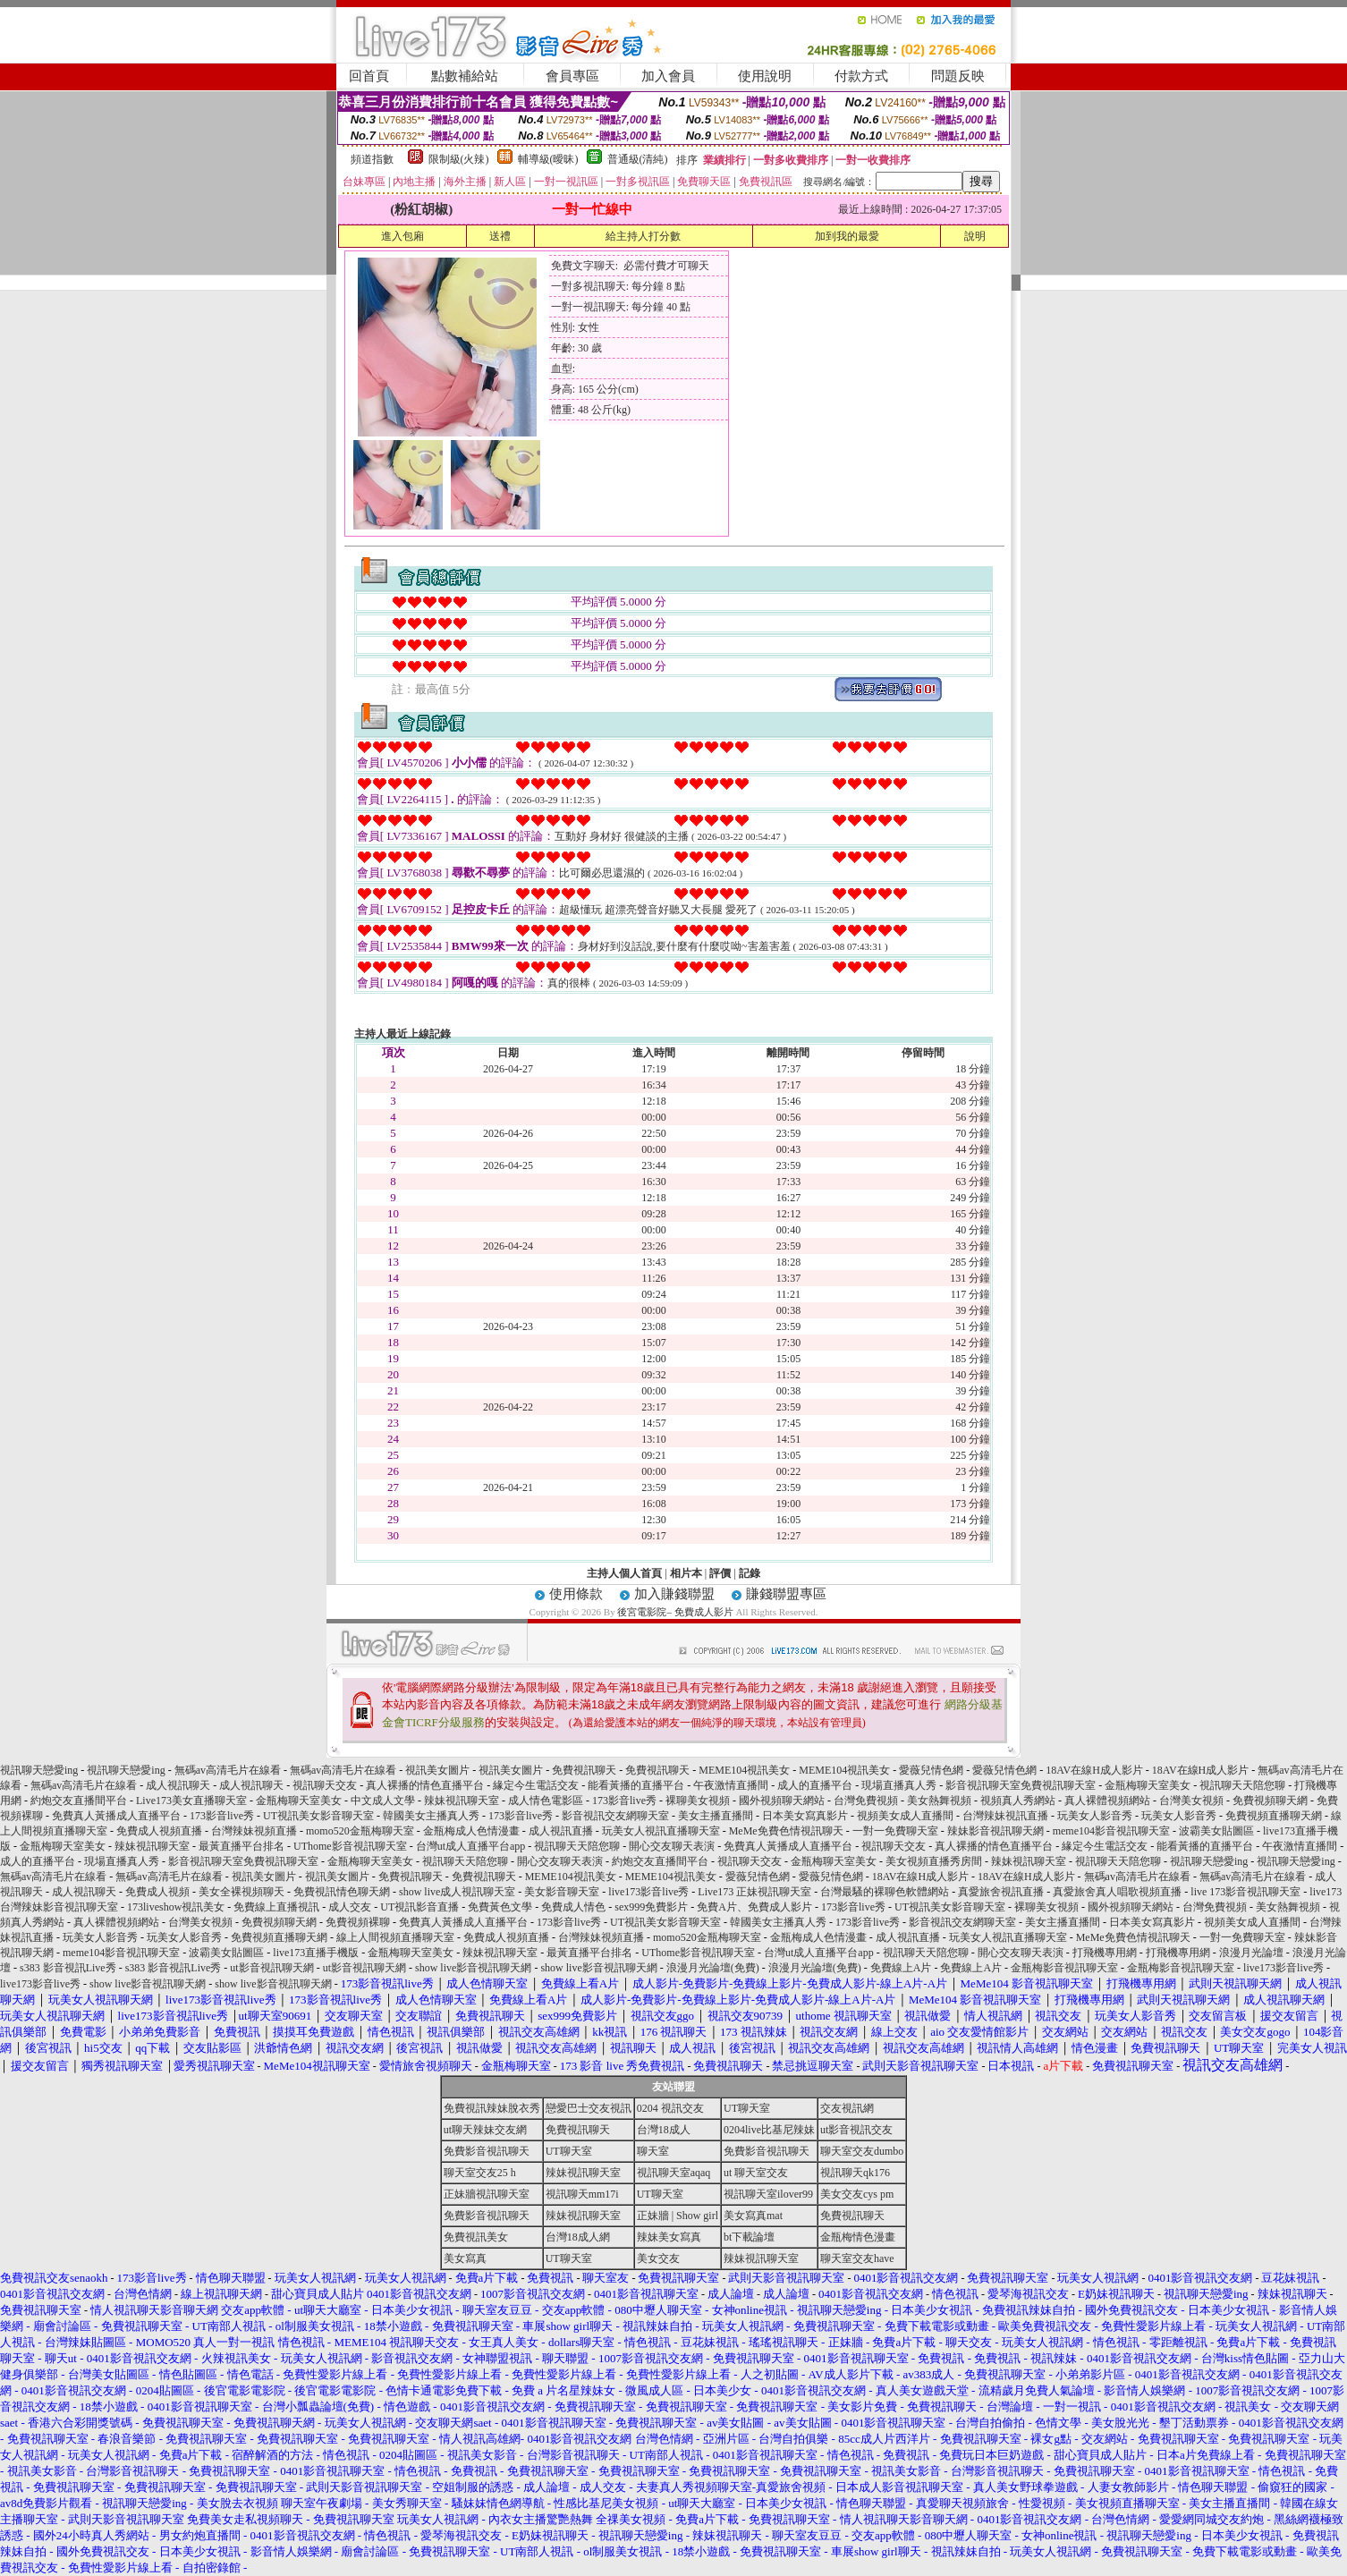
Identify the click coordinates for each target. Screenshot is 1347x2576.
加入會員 (668, 76)
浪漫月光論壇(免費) (712, 1968)
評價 (720, 1573)
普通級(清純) (637, 159)
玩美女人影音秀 (1094, 1815)
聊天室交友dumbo (861, 2151)
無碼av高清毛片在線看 (227, 1770)
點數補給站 (464, 76)
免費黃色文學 (500, 1907)
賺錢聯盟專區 (786, 1594)
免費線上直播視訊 (276, 1907)
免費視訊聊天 (584, 1770)
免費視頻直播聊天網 (1273, 1815)
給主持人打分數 (643, 236)
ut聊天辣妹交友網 (485, 2129)
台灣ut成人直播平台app (471, 1846)
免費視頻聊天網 (1270, 1800)
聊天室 (653, 2151)
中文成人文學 (383, 1800)
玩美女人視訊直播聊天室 (661, 1831)
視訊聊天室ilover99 (768, 2194)
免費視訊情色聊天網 (341, 1891)
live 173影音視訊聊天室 (1245, 1891)
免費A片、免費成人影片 (754, 1907)
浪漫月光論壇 (1251, 1952)
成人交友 (349, 1907)
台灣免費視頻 (866, 1800)
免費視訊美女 (476, 2237)
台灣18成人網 (578, 2237)
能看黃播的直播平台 (636, 1785)
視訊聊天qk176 (855, 2172)
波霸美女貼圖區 (1216, 1831)
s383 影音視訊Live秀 (68, 1968)
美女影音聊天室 (561, 1891)
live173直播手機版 (316, 1952)
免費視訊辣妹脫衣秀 (492, 2108)
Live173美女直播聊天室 (191, 1800)
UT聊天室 (747, 2108)
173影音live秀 (624, 1800)
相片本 (686, 1573)
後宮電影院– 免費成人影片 (675, 1611)
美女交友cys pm (857, 2194)
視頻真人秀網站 (1017, 1800)
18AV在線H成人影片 (1094, 1770)
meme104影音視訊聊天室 (1111, 1831)
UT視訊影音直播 (419, 1907)
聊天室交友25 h (480, 2172)
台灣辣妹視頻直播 (254, 1831)
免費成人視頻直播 (159, 1831)
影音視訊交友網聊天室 (615, 1815)
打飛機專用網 (1104, 1952)
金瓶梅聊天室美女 (1147, 1785)
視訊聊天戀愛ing (40, 1770)
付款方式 (861, 76)
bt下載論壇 (749, 2237)
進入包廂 (402, 236)
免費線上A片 (901, 1968)
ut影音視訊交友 (856, 2129)
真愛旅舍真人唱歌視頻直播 (1117, 1891)
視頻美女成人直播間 (905, 1815)
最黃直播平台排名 (241, 1846)
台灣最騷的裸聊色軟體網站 (884, 1891)
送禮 (500, 236)
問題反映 (958, 76)
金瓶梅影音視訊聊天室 (1064, 1968)
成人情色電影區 (545, 1800)
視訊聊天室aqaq (674, 2172)
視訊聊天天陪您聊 (1242, 1785)
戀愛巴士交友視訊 (588, 2108)
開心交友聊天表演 (672, 1846)
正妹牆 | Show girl (677, 2215)
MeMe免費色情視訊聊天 (786, 1831)
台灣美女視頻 (1191, 1800)
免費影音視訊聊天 (486, 2151)
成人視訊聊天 (178, 1785)
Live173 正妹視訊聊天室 (754, 1891)
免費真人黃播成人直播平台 (116, 1815)
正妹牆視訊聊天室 (486, 2194)
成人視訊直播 (561, 1831)
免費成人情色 (573, 1907)
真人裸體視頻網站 (1107, 1800)
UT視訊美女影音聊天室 (318, 1815)
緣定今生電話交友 (536, 1785)
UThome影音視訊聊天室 (350, 1846)
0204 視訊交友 (670, 2108)
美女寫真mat (753, 2215)
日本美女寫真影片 (805, 1815)
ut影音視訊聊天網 (271, 1968)
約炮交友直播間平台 (78, 1800)
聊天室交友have (857, 2258)
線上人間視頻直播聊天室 (395, 1937)
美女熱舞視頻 (939, 1800)
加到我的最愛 (847, 236)
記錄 (749, 1573)
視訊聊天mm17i (582, 2194)
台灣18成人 (663, 2129)
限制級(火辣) (458, 159)
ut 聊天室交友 (756, 2172)
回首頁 (369, 76)
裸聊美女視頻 (697, 1800)
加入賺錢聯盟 (674, 1594)
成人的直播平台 (814, 1785)
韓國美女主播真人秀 (431, 1815)
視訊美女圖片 (437, 1770)
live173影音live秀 (648, 1891)
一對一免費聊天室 (895, 1831)
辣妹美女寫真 (669, 2237)
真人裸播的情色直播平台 (425, 1785)
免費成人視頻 (157, 1891)
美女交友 (658, 2258)
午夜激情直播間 (730, 1785)
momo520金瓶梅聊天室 (360, 1831)
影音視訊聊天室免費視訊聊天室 (1020, 1785)
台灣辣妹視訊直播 (1005, 1815)
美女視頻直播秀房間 (933, 1861)
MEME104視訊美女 (744, 1770)
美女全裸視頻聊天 (241, 1891)
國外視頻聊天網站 (782, 1800)
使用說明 (765, 76)
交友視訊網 (847, 2108)
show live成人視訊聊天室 (457, 1891)
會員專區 (572, 76)
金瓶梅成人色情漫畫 (471, 1831)
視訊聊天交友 (324, 1785)
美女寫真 (465, 2258)
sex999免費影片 (651, 1907)
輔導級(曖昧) (548, 159)
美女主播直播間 (715, 1815)
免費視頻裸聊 (358, 1922)
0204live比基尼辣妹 (769, 2129)
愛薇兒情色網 (931, 1770)
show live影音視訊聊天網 (473, 1968)
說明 (975, 236)
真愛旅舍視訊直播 (1001, 1891)
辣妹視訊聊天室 (461, 1800)
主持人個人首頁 (624, 1573)
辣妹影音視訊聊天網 (995, 1831)
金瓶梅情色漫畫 (857, 2237)
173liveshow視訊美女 (175, 1907)
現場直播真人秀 (898, 1785)
